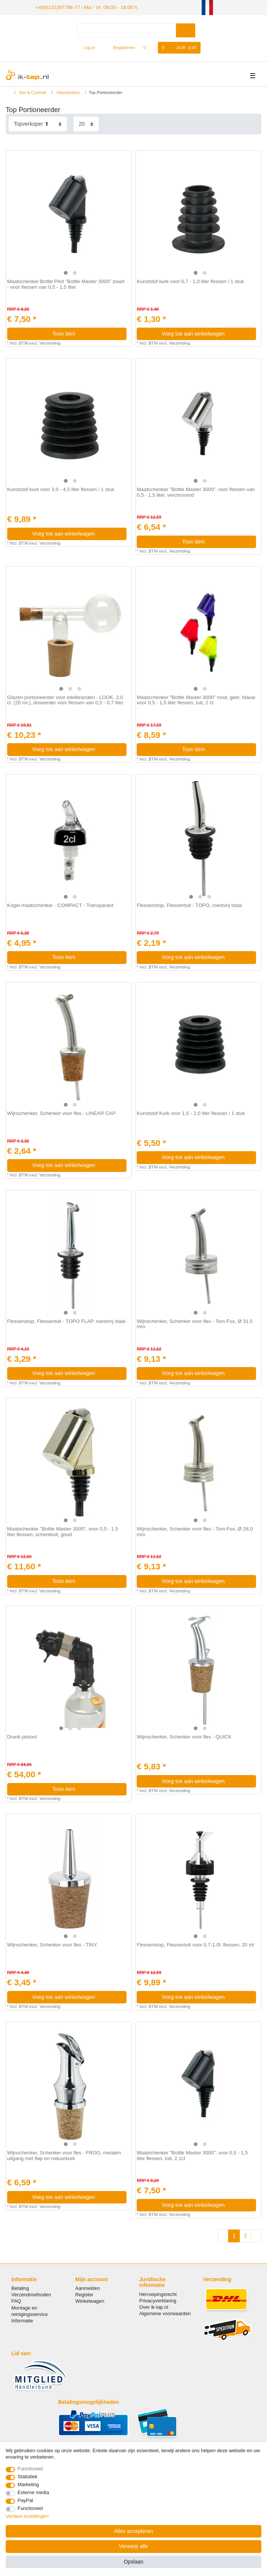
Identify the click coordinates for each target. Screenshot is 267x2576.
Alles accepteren (133, 2531)
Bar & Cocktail (32, 91)
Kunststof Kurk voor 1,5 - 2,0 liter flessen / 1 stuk (191, 1112)
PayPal (25, 2500)
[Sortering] (38, 123)
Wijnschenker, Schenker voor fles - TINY (52, 1944)
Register (84, 2294)
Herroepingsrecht (158, 2293)
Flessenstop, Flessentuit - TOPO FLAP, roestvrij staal (66, 1320)
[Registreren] (119, 47)
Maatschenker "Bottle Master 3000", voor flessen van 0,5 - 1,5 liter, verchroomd (196, 491)
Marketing (28, 2484)
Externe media (33, 2492)
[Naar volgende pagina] (256, 2235)
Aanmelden (87, 2287)
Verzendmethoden (31, 2294)
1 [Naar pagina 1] (234, 2235)
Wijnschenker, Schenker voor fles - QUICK (184, 1736)
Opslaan (133, 2562)
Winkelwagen (89, 2300)
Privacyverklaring (158, 2299)
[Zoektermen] (126, 30)
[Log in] (86, 47)
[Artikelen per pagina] (86, 123)
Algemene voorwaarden (165, 2313)
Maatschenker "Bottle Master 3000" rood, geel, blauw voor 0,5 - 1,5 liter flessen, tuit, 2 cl (196, 699)
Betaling (20, 2287)
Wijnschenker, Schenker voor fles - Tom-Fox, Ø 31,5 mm (195, 1323)
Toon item (86, 333)
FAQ (16, 2300)
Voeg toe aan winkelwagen (206, 333)
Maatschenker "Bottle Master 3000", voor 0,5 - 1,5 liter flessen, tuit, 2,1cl (192, 2154)
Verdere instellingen (27, 2516)
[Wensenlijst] (148, 47)
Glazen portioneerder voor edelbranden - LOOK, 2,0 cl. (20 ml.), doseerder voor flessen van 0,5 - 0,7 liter (65, 699)
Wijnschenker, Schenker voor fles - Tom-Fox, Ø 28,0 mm (195, 1531)
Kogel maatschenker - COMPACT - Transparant (60, 904)
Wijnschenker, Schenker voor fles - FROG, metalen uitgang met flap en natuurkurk (64, 2154)
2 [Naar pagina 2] (245, 2235)
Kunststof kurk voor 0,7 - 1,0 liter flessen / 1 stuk (190, 280)
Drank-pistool (22, 1736)
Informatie (22, 2320)
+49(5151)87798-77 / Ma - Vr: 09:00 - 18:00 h (79, 6)
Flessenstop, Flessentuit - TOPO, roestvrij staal (189, 904)
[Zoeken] (185, 30)
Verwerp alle (133, 2546)
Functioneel (30, 2468)
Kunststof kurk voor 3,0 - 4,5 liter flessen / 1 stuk (60, 488)
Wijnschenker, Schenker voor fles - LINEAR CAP (61, 1112)
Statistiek (28, 2476)
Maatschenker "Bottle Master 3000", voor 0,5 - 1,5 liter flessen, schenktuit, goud (62, 1531)
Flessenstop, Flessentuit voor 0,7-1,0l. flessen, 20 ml (195, 1944)
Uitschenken (67, 91)
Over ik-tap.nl (153, 2306)
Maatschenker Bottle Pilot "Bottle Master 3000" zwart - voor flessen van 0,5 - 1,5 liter (66, 283)
